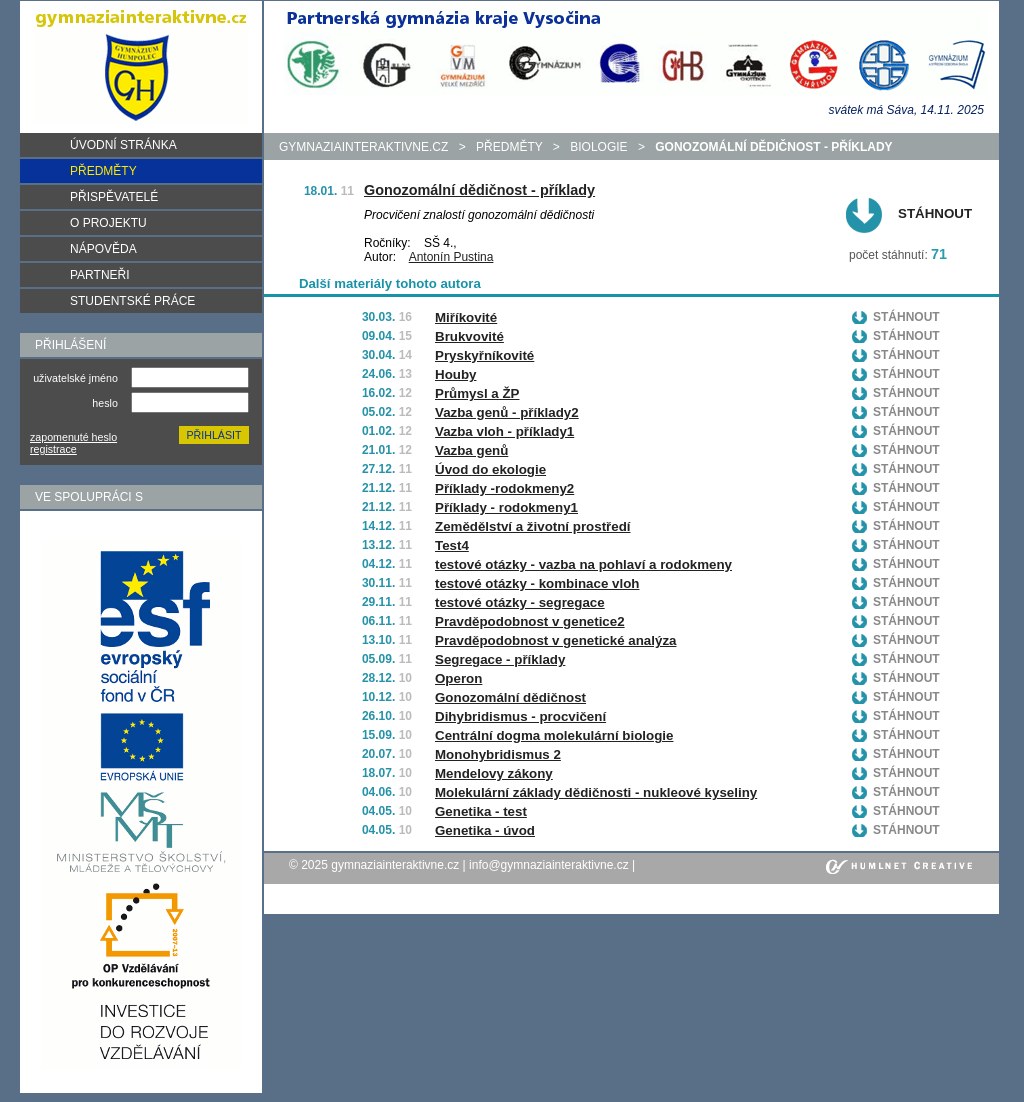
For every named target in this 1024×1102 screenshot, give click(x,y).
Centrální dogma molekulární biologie (554, 735)
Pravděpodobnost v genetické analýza (555, 640)
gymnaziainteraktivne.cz (363, 147)
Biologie (598, 147)
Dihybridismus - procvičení (520, 716)
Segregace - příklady (500, 659)
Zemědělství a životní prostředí (533, 526)
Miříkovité (466, 317)
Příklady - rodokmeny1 (506, 507)
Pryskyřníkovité (484, 355)
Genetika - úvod (485, 830)
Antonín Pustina (451, 257)
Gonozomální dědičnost (510, 697)
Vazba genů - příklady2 (507, 412)
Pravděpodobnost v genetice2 (530, 621)
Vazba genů (471, 450)
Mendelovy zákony (494, 773)
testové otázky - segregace (520, 602)
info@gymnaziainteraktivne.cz (549, 865)
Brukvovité (469, 336)
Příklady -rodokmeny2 (504, 488)
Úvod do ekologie (490, 469)
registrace (53, 449)
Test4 (452, 545)
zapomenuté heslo (73, 437)
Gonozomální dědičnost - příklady (479, 190)
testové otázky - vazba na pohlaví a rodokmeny (583, 564)
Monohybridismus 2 (498, 754)
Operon (458, 678)
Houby (455, 374)
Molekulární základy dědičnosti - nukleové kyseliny (596, 792)
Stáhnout (935, 213)
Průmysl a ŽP (477, 393)
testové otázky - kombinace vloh (537, 583)
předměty (509, 147)
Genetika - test (481, 811)
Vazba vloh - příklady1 (504, 431)
